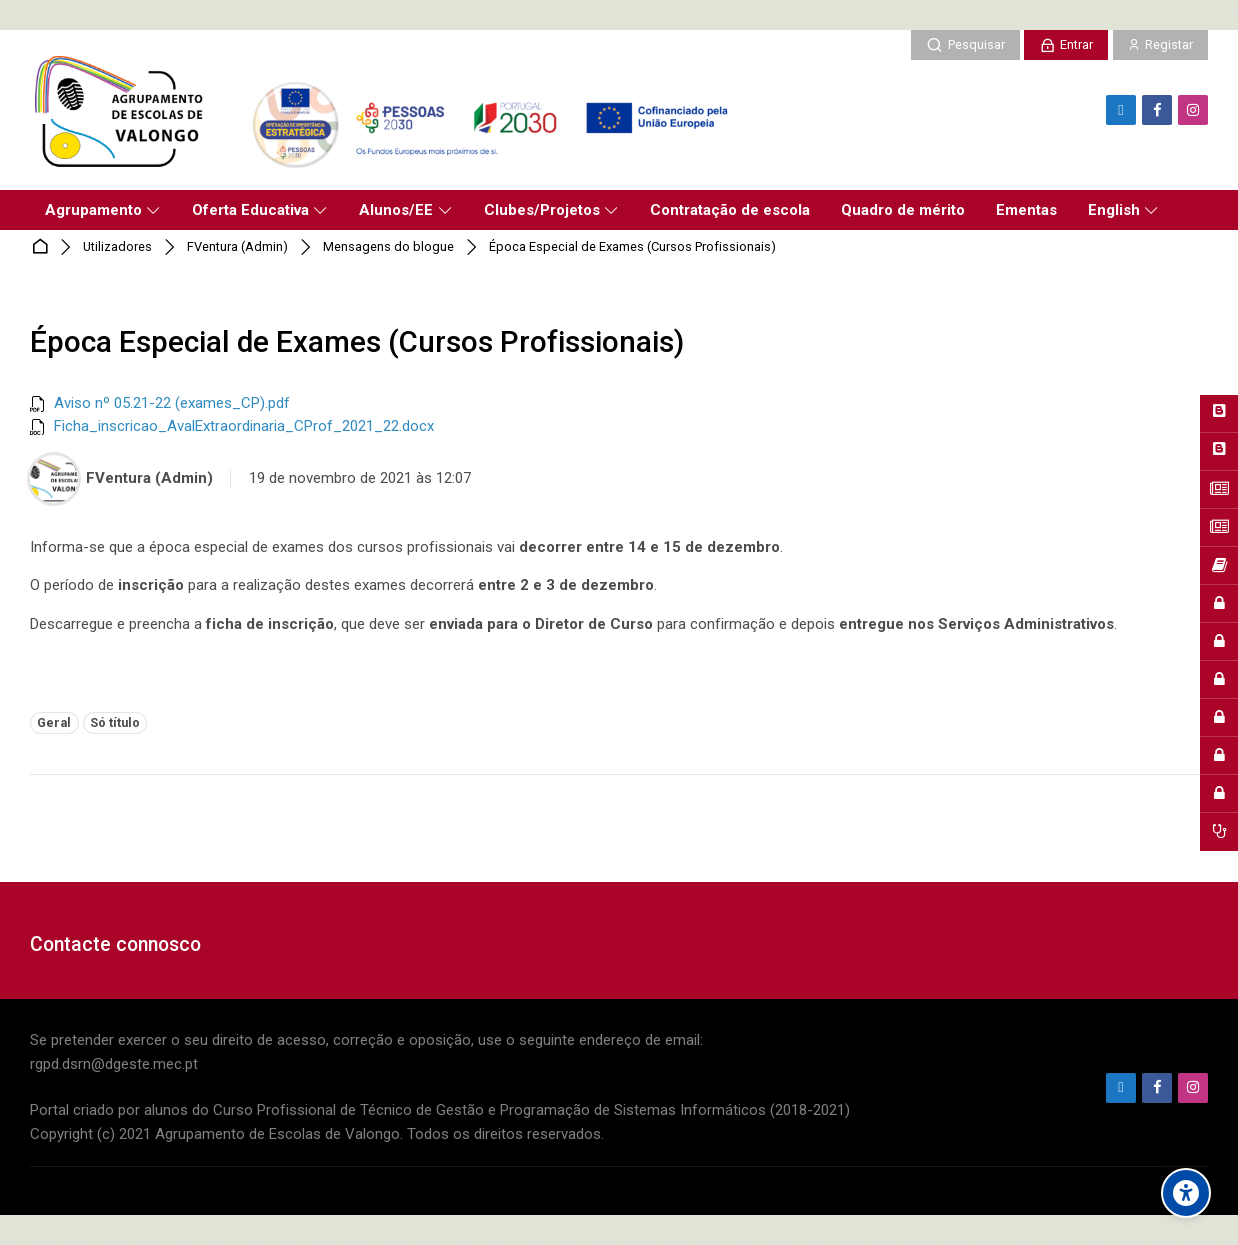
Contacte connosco (115, 944)
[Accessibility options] (1186, 1193)
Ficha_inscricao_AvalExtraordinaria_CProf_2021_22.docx (244, 426)
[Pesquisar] (965, 45)
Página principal (43, 247)
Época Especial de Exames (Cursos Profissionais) (632, 247)
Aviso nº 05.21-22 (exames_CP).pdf (172, 403)
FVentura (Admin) (237, 247)
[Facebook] (1157, 110)
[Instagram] (1193, 110)
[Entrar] (1066, 45)
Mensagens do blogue (388, 247)
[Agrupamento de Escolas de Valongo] (387, 110)
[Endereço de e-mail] (1121, 110)
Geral (54, 722)
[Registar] (1160, 45)
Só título (115, 722)
